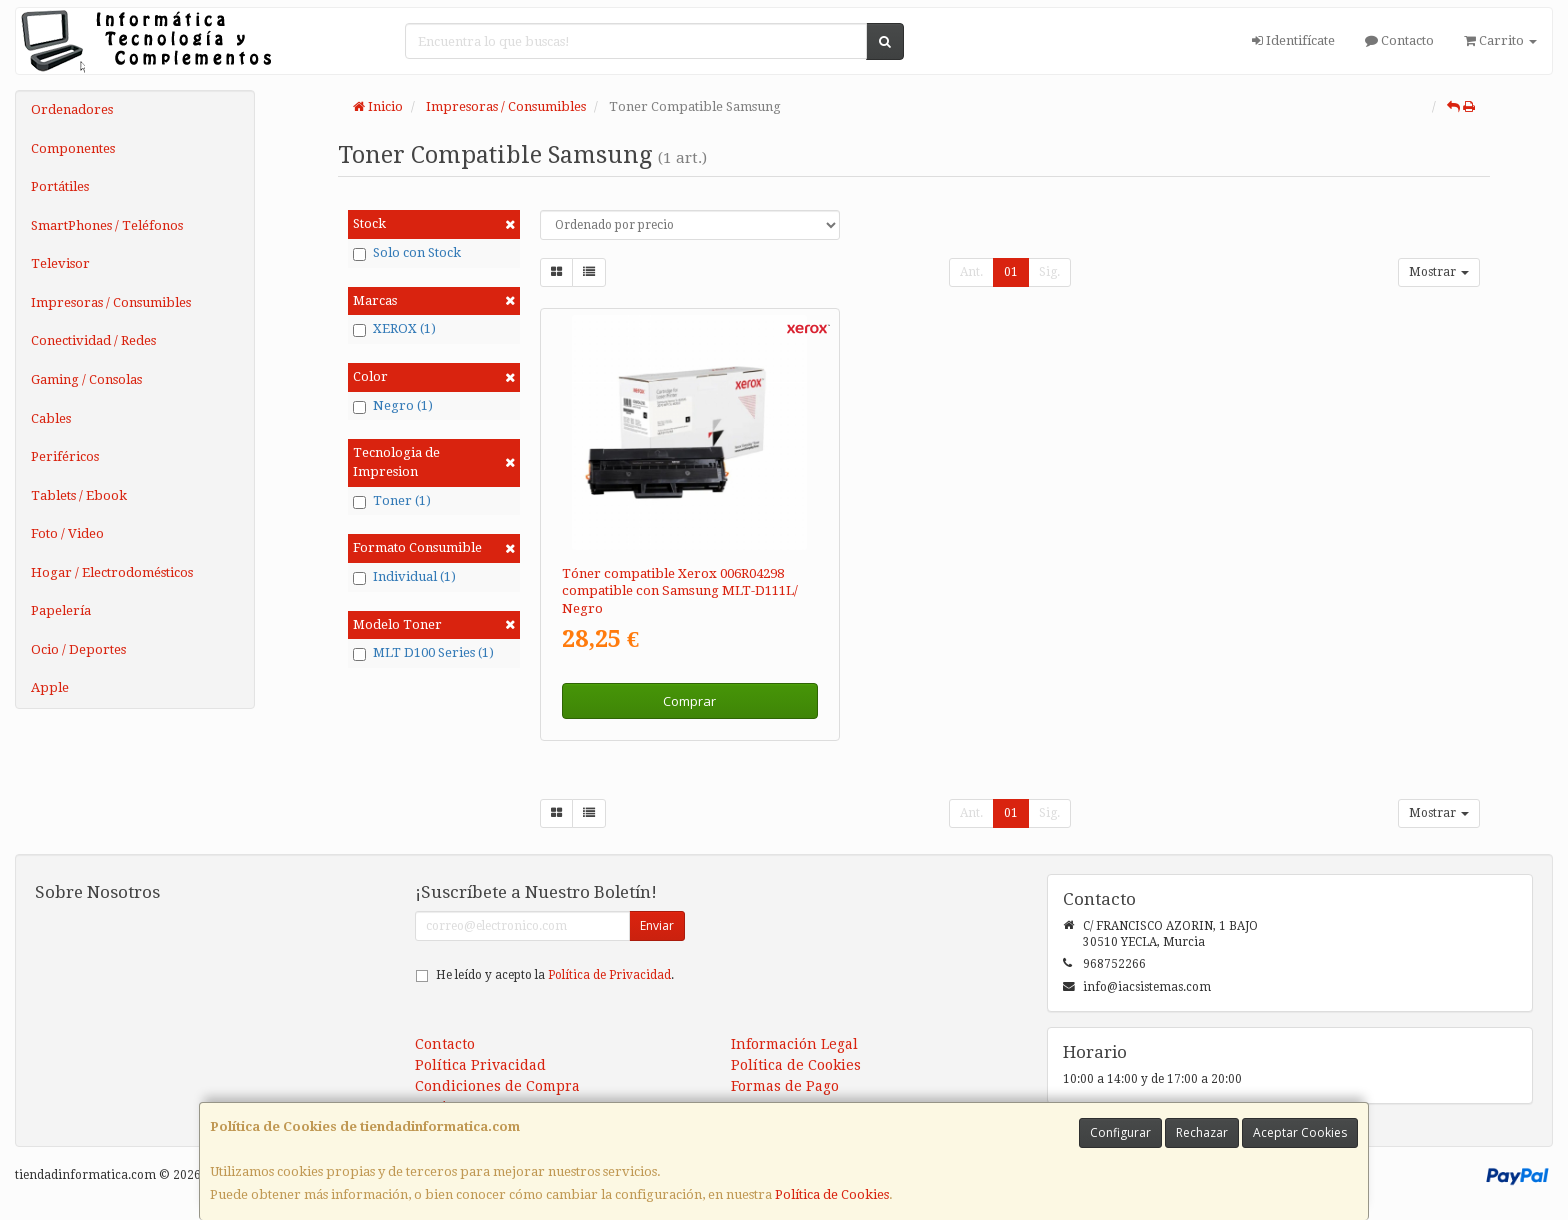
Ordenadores (72, 109)
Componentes (73, 148)
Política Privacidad (480, 1065)
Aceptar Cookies (1300, 1132)
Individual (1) (404, 577)
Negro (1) (393, 406)
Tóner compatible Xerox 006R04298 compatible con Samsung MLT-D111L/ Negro (680, 591)
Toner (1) (392, 501)
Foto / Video (67, 533)
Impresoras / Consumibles (111, 302)
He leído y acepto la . (555, 975)
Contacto (1399, 40)
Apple (50, 687)
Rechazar (1202, 1132)
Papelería (61, 610)
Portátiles (60, 186)
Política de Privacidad (609, 975)
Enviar (657, 925)
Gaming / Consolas (86, 379)
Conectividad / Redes (93, 340)
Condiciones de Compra (497, 1086)
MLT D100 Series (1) (423, 653)
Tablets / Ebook (79, 495)
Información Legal (794, 1044)
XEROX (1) (394, 329)
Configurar (1120, 1132)
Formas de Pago (785, 1086)
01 (1011, 272)
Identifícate (1293, 40)
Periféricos (65, 456)
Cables (51, 418)
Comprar (689, 701)
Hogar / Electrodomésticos (112, 572)
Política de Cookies (832, 1194)
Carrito (1500, 40)
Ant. (971, 272)
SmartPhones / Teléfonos (107, 225)
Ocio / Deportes (78, 649)
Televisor (60, 263)
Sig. (1049, 272)
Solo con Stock (407, 253)
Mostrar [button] (1439, 272)
